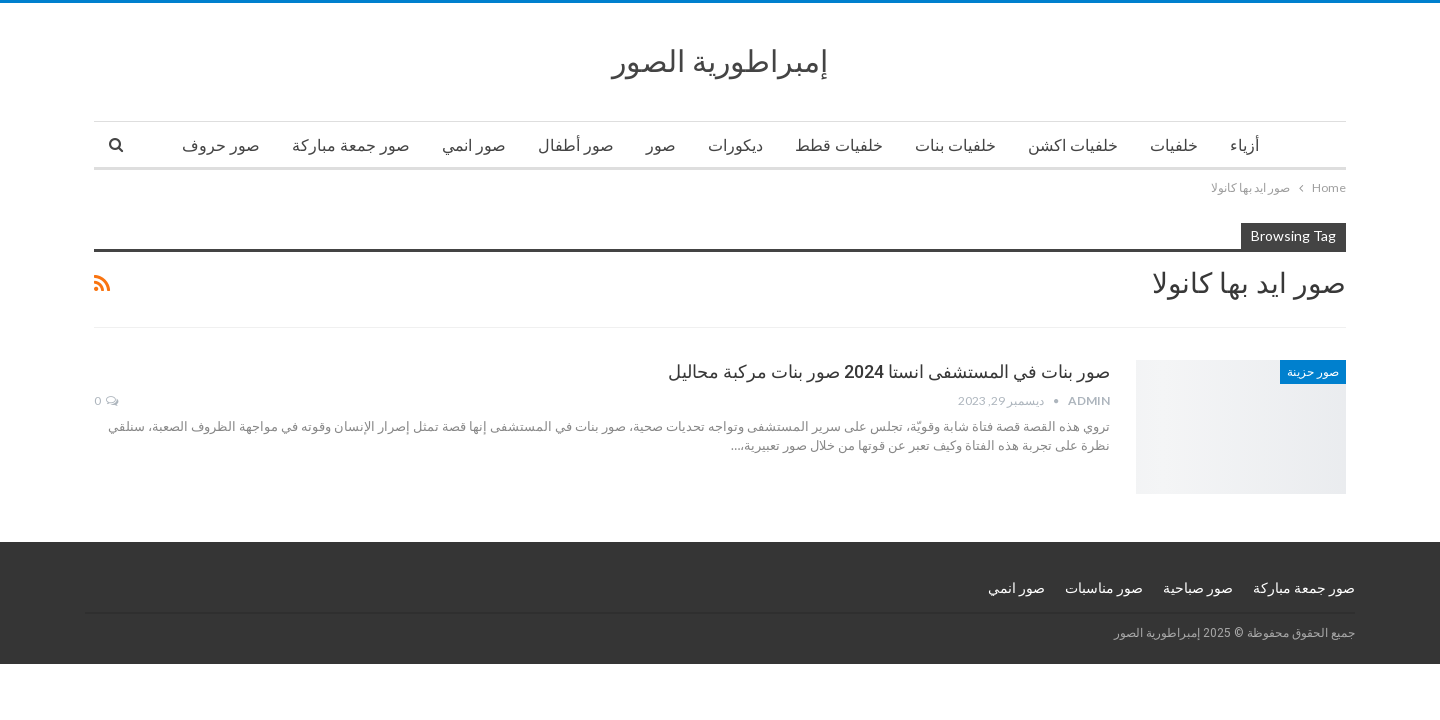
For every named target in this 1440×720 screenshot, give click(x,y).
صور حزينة (1313, 372)
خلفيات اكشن (1073, 145)
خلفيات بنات (955, 145)
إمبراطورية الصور (720, 61)
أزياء (1244, 145)
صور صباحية (1198, 588)
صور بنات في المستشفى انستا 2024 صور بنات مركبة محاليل (889, 371)
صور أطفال (576, 145)
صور (661, 145)
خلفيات (1174, 145)
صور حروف (221, 145)
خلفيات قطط (839, 145)
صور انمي (474, 145)
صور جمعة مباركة (351, 145)
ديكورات (735, 145)
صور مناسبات (1104, 588)
